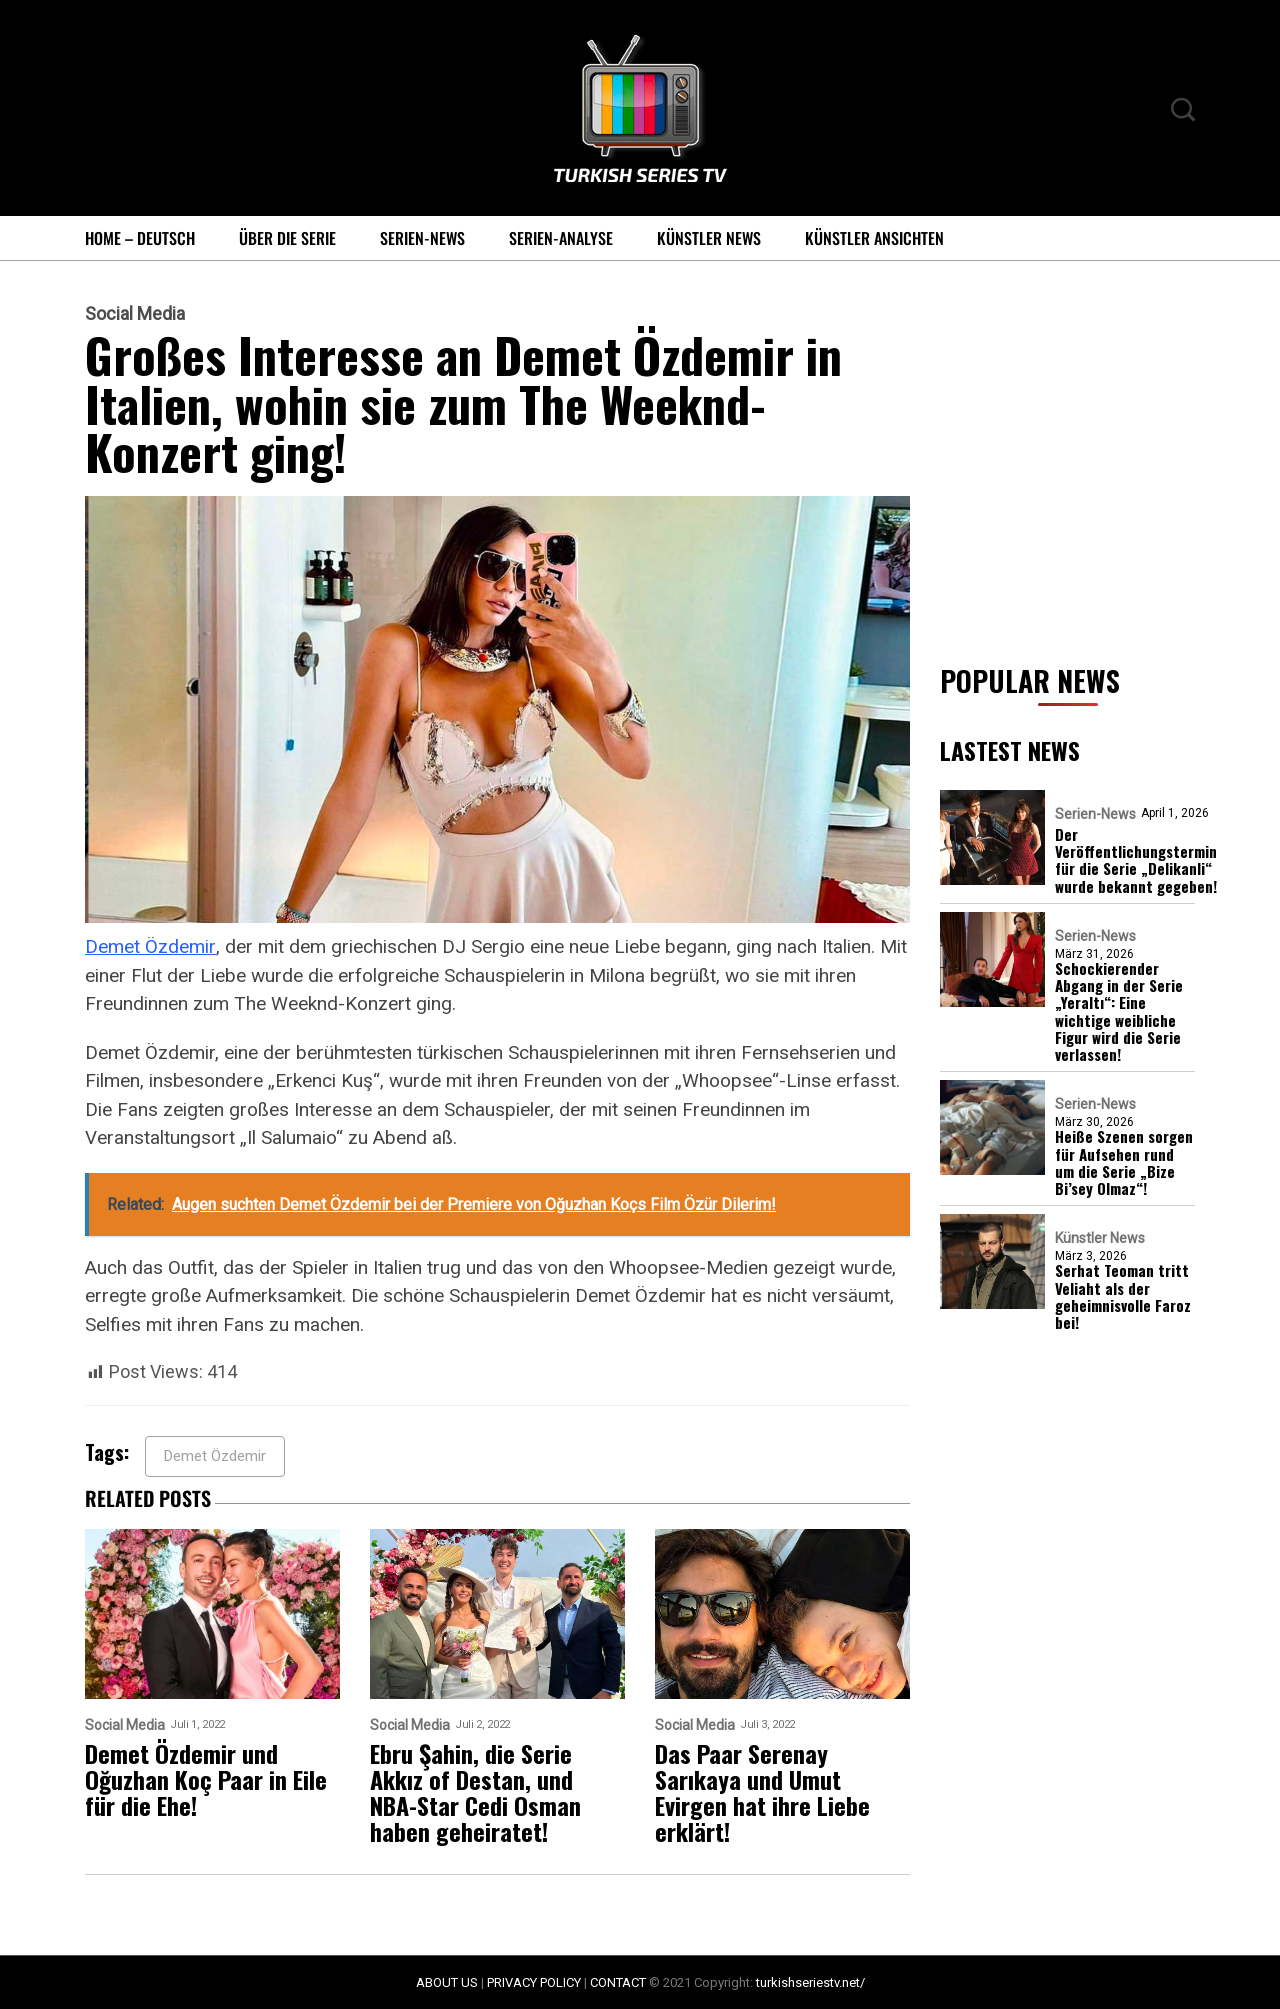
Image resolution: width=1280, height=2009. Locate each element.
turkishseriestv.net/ (810, 1982)
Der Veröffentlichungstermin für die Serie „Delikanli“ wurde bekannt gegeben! (1136, 860)
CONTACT (618, 1982)
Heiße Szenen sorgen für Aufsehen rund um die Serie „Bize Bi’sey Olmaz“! (1124, 1162)
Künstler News (709, 238)
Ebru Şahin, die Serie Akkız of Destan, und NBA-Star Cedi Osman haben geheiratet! (475, 1792)
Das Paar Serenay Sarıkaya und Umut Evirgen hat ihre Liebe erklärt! (762, 1792)
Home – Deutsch (140, 238)
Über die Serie (287, 238)
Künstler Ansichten (874, 238)
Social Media (135, 314)
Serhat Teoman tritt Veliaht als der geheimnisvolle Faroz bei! (1123, 1296)
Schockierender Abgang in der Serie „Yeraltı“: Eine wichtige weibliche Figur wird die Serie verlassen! (1119, 1012)
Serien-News (422, 238)
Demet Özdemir (150, 946)
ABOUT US (447, 1982)
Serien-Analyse (561, 238)
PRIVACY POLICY (534, 1982)
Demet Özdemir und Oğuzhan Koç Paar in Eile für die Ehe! (206, 1779)
